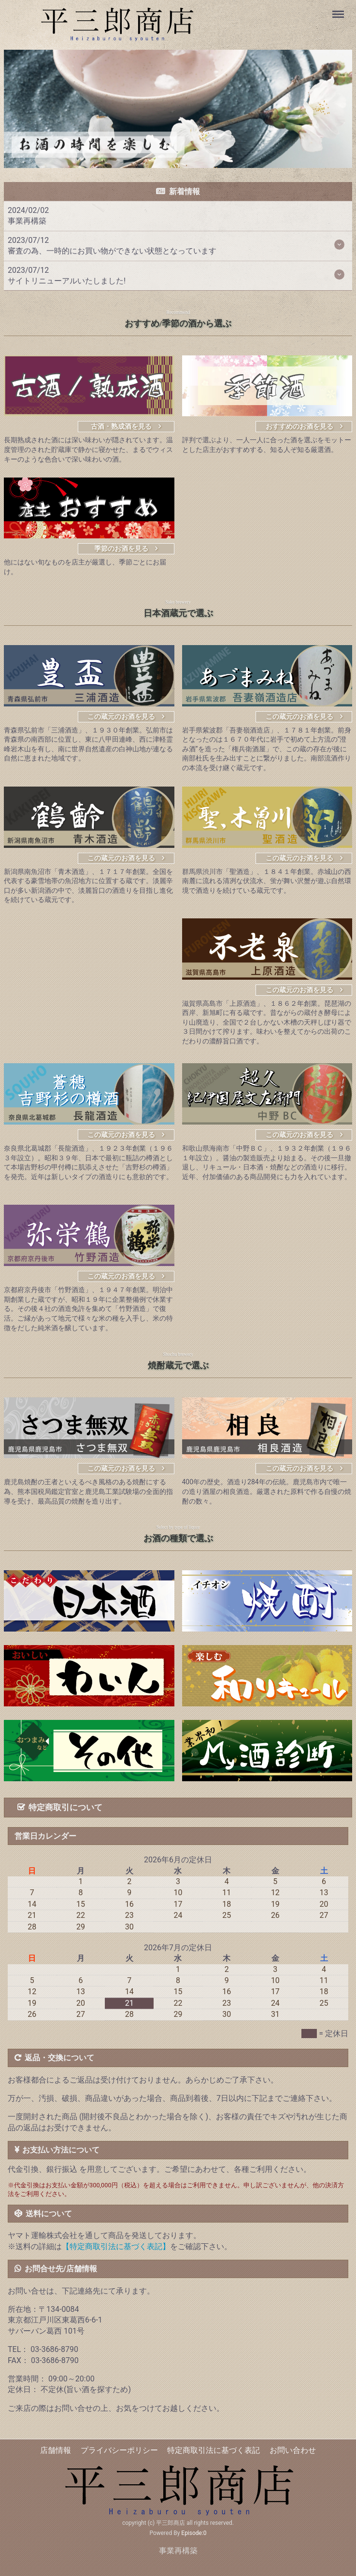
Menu (339, 9)
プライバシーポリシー (119, 2450)
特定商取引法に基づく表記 (213, 2450)
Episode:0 (193, 2533)
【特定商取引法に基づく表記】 (116, 2246)
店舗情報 (55, 2450)
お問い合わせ (293, 2450)
